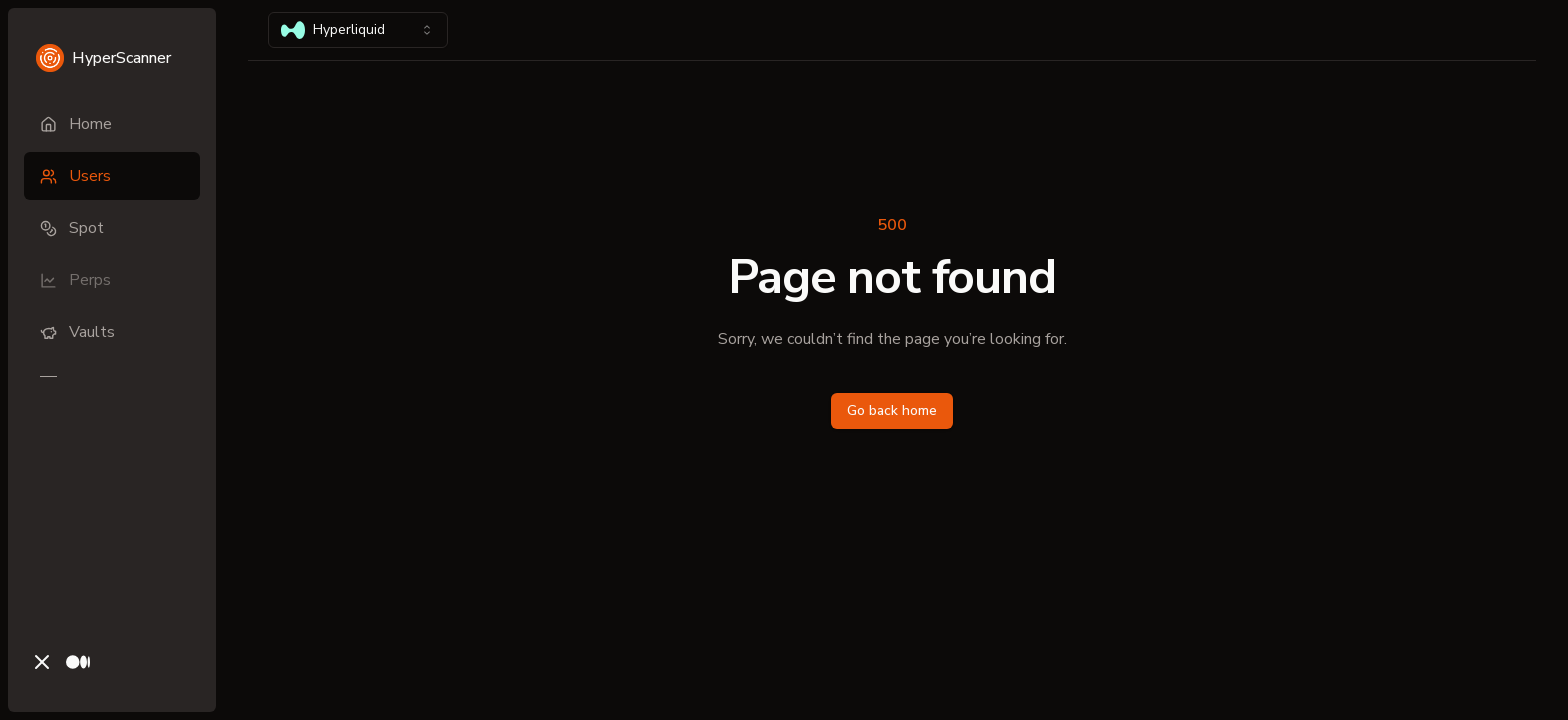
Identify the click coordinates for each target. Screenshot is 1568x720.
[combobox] (358, 30)
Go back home (892, 410)
